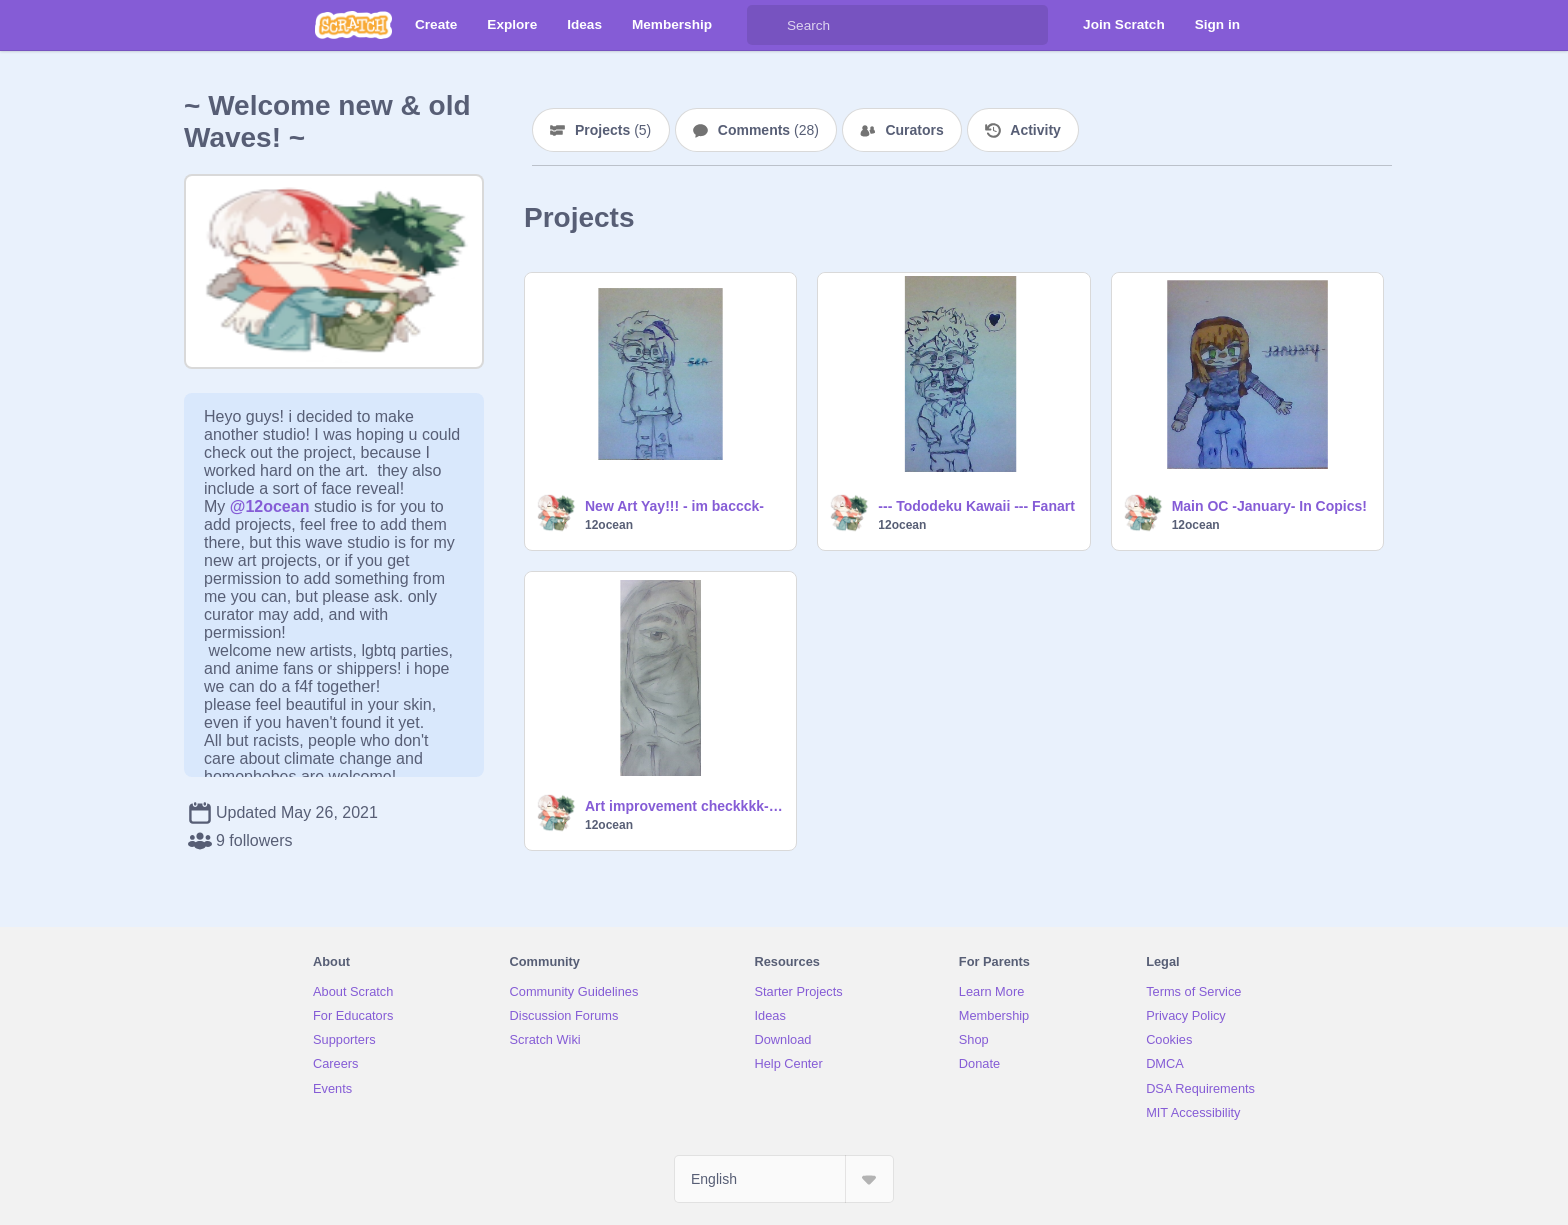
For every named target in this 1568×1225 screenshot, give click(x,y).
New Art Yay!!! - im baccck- (674, 506)
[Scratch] (353, 25)
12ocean (609, 525)
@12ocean (270, 506)
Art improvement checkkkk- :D (684, 806)
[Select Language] (784, 1179)
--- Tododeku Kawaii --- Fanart (976, 506)
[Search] (767, 25)
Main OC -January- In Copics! (1269, 506)
